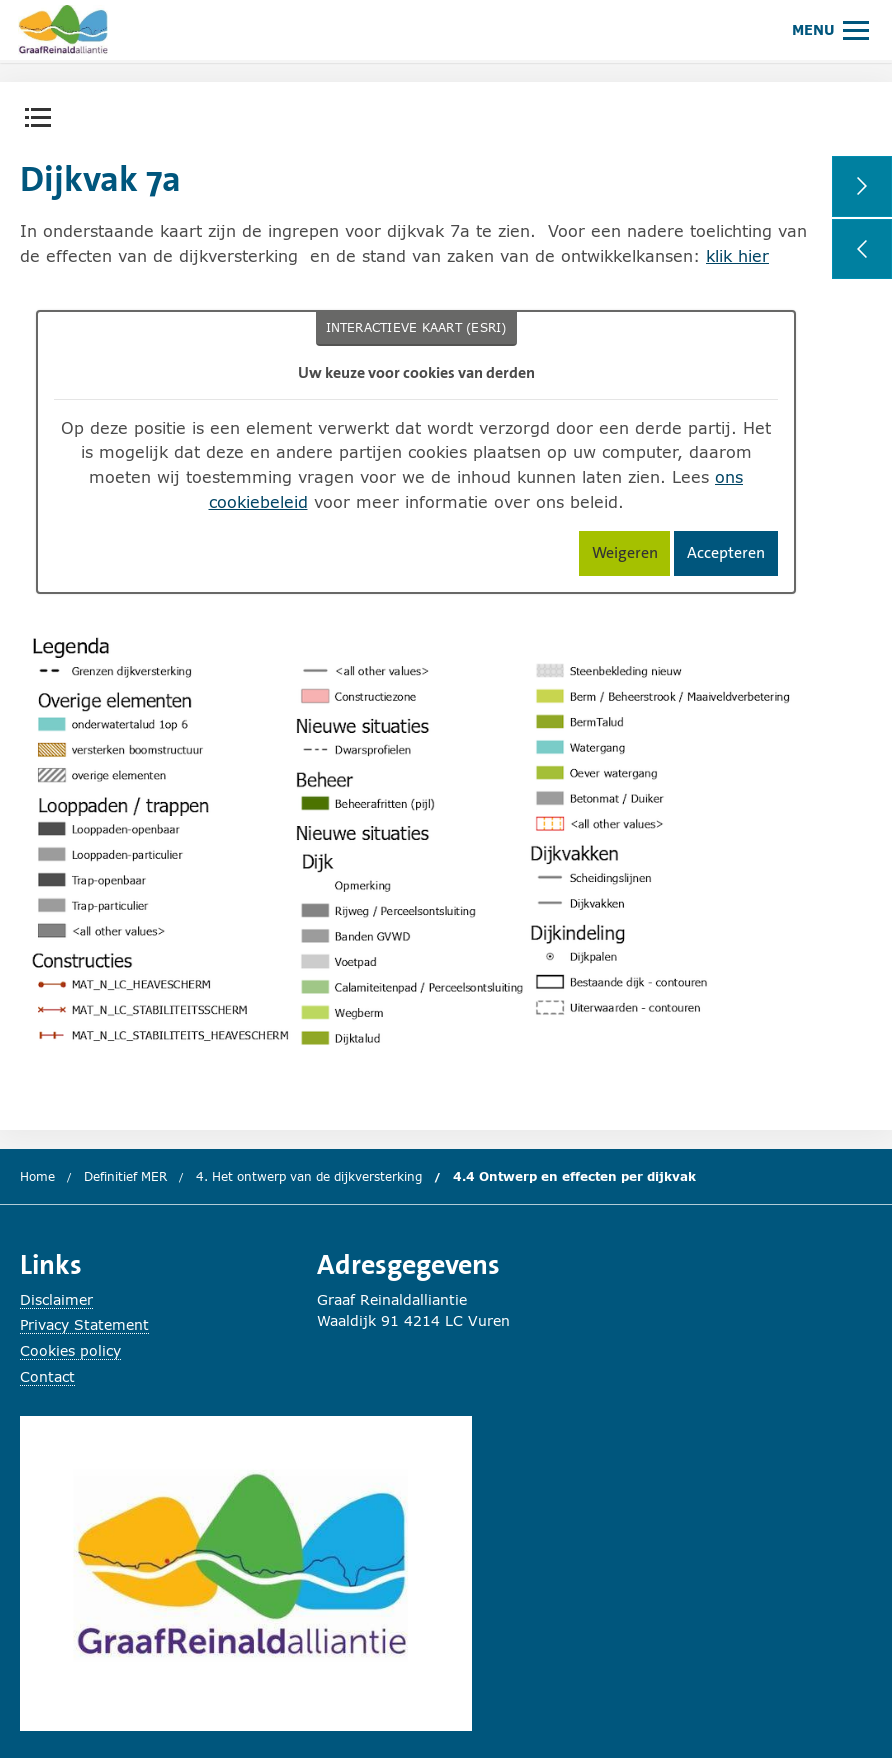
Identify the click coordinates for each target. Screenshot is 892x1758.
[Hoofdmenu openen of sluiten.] (830, 29)
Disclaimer (56, 1299)
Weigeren (631, 556)
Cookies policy (70, 1350)
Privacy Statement (84, 1324)
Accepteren (732, 556)
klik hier (737, 255)
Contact (47, 1376)
